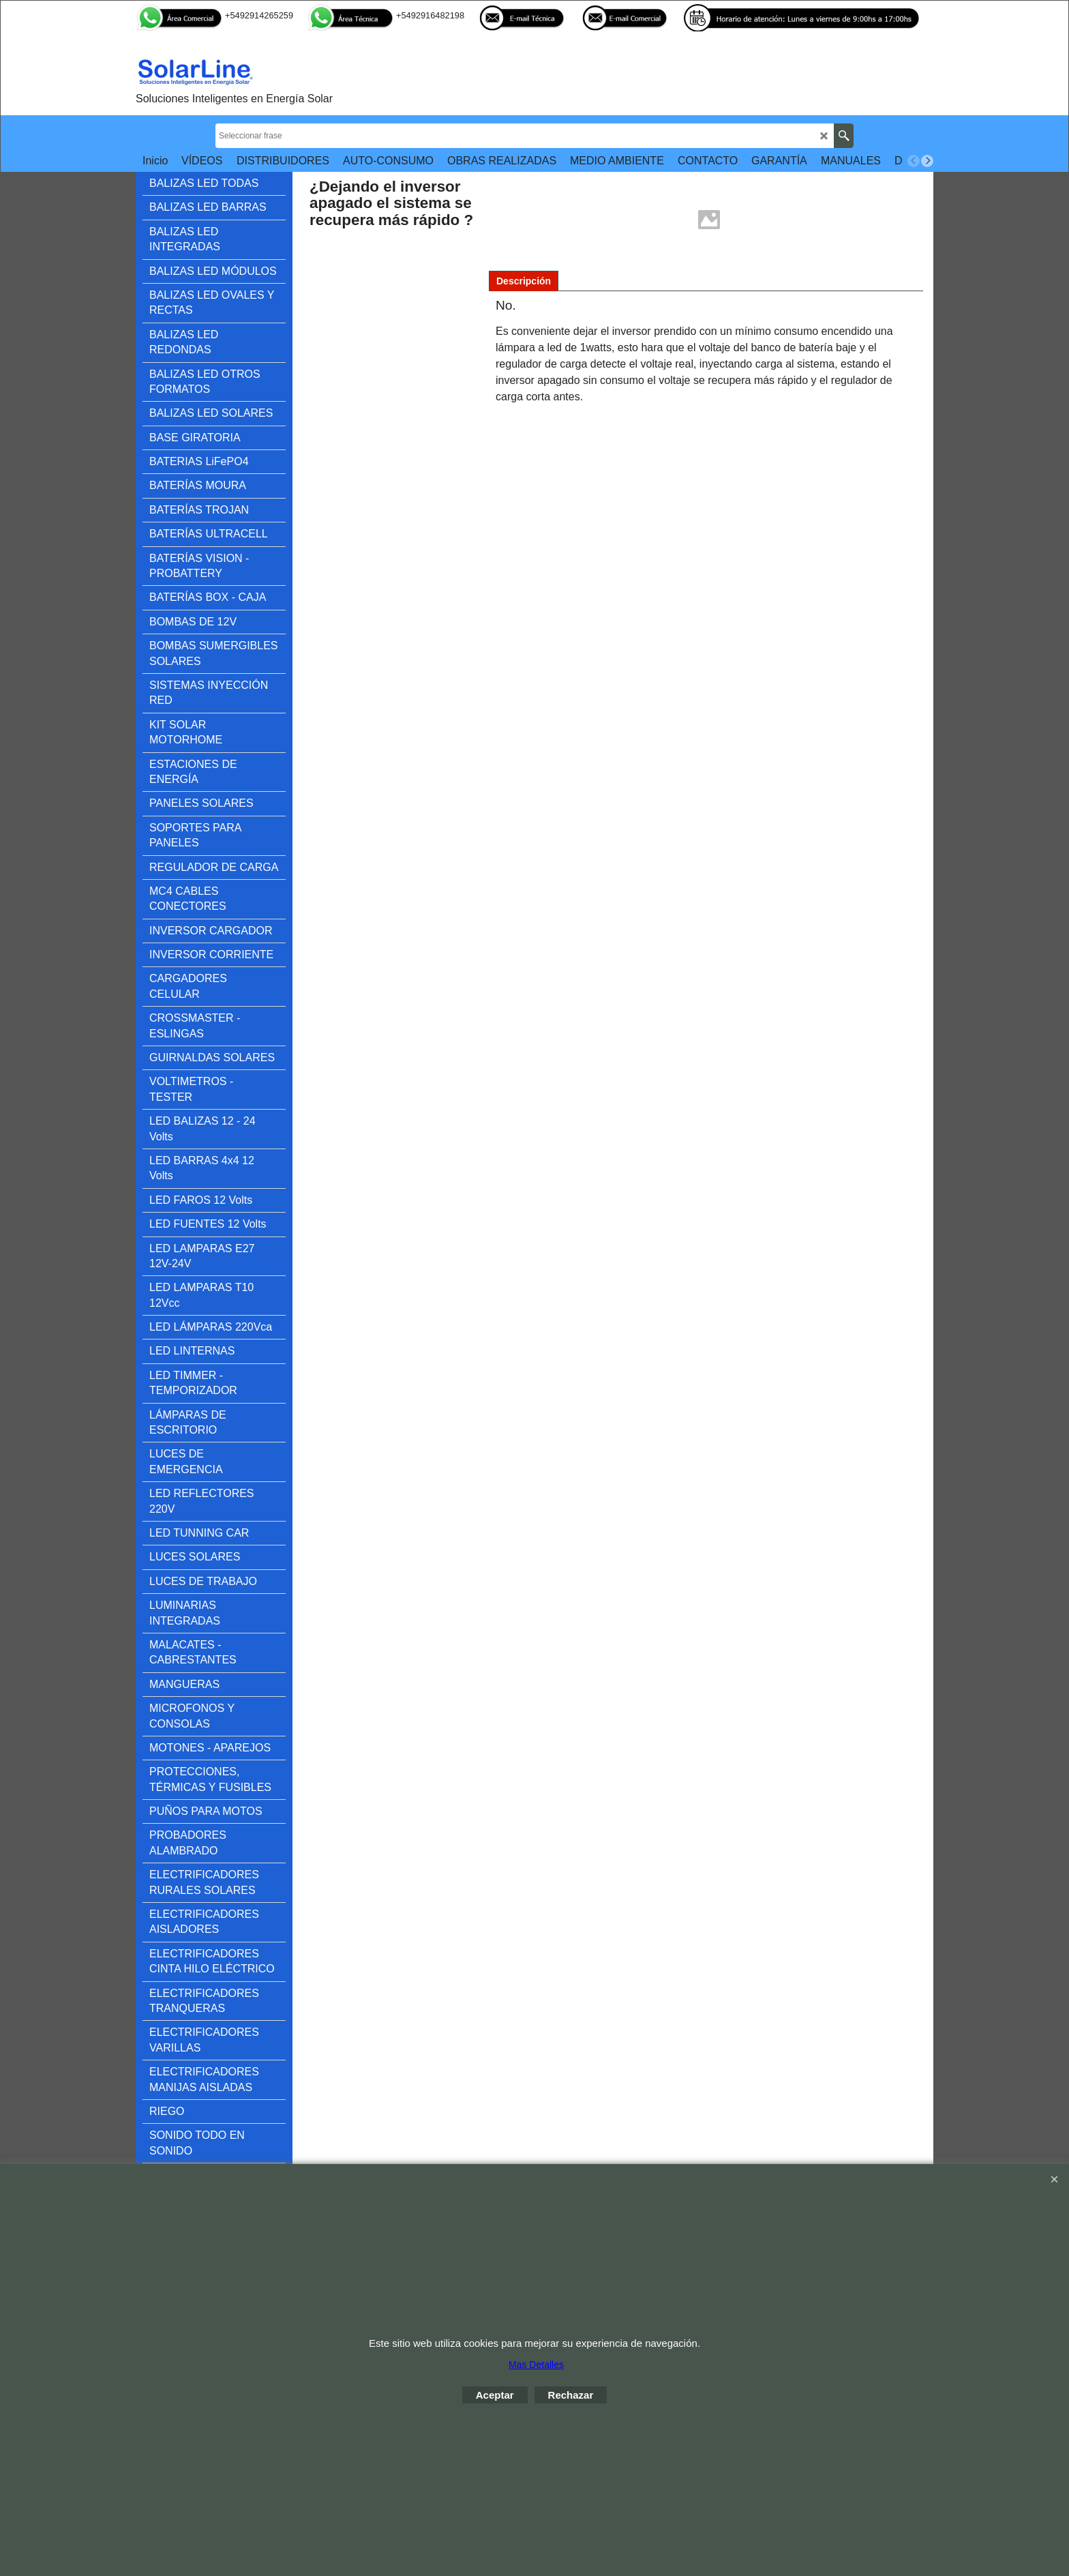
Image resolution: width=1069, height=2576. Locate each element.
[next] (927, 161)
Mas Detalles (536, 2364)
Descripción (523, 281)
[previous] (913, 161)
